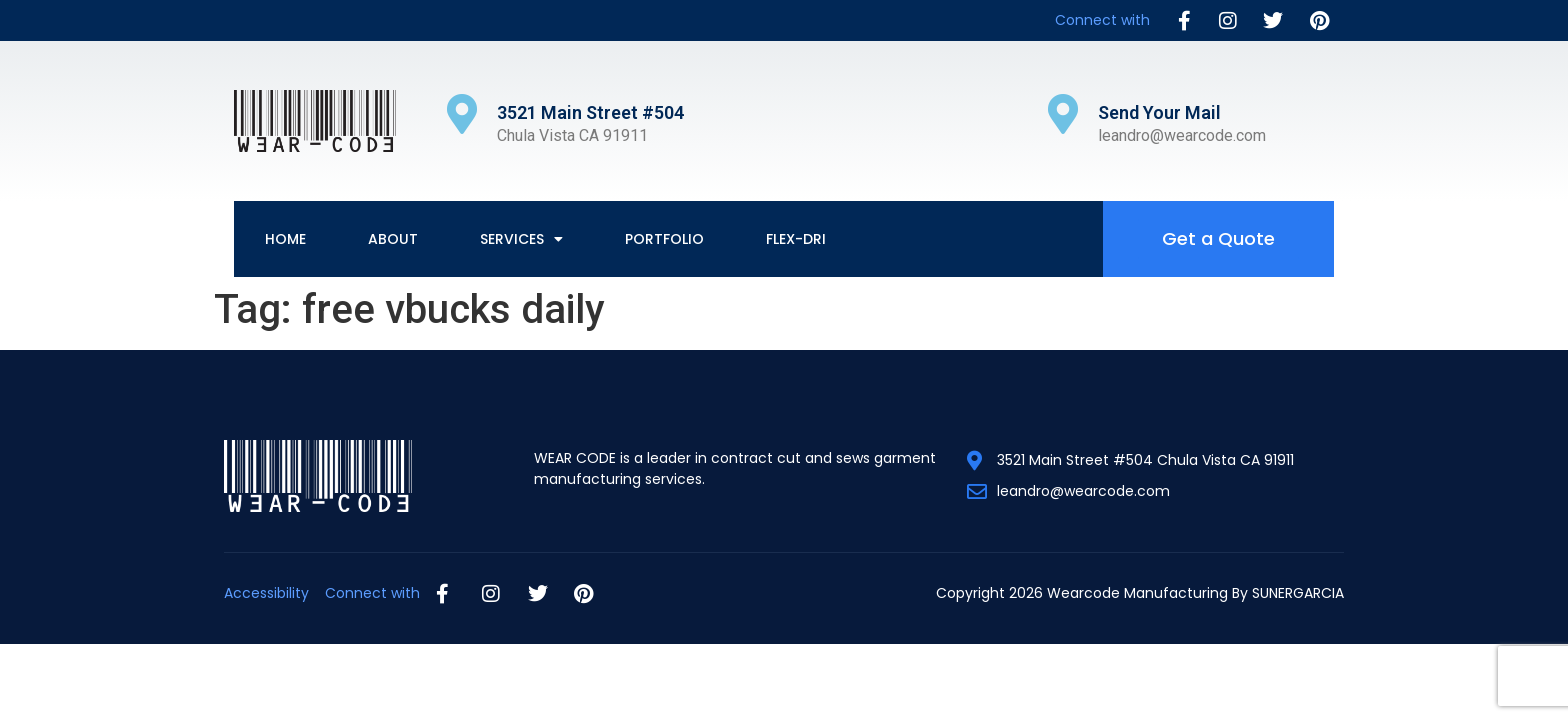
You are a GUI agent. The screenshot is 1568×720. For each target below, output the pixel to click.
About (393, 239)
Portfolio (664, 239)
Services (521, 239)
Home (285, 239)
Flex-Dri (796, 239)
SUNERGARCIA (1298, 593)
